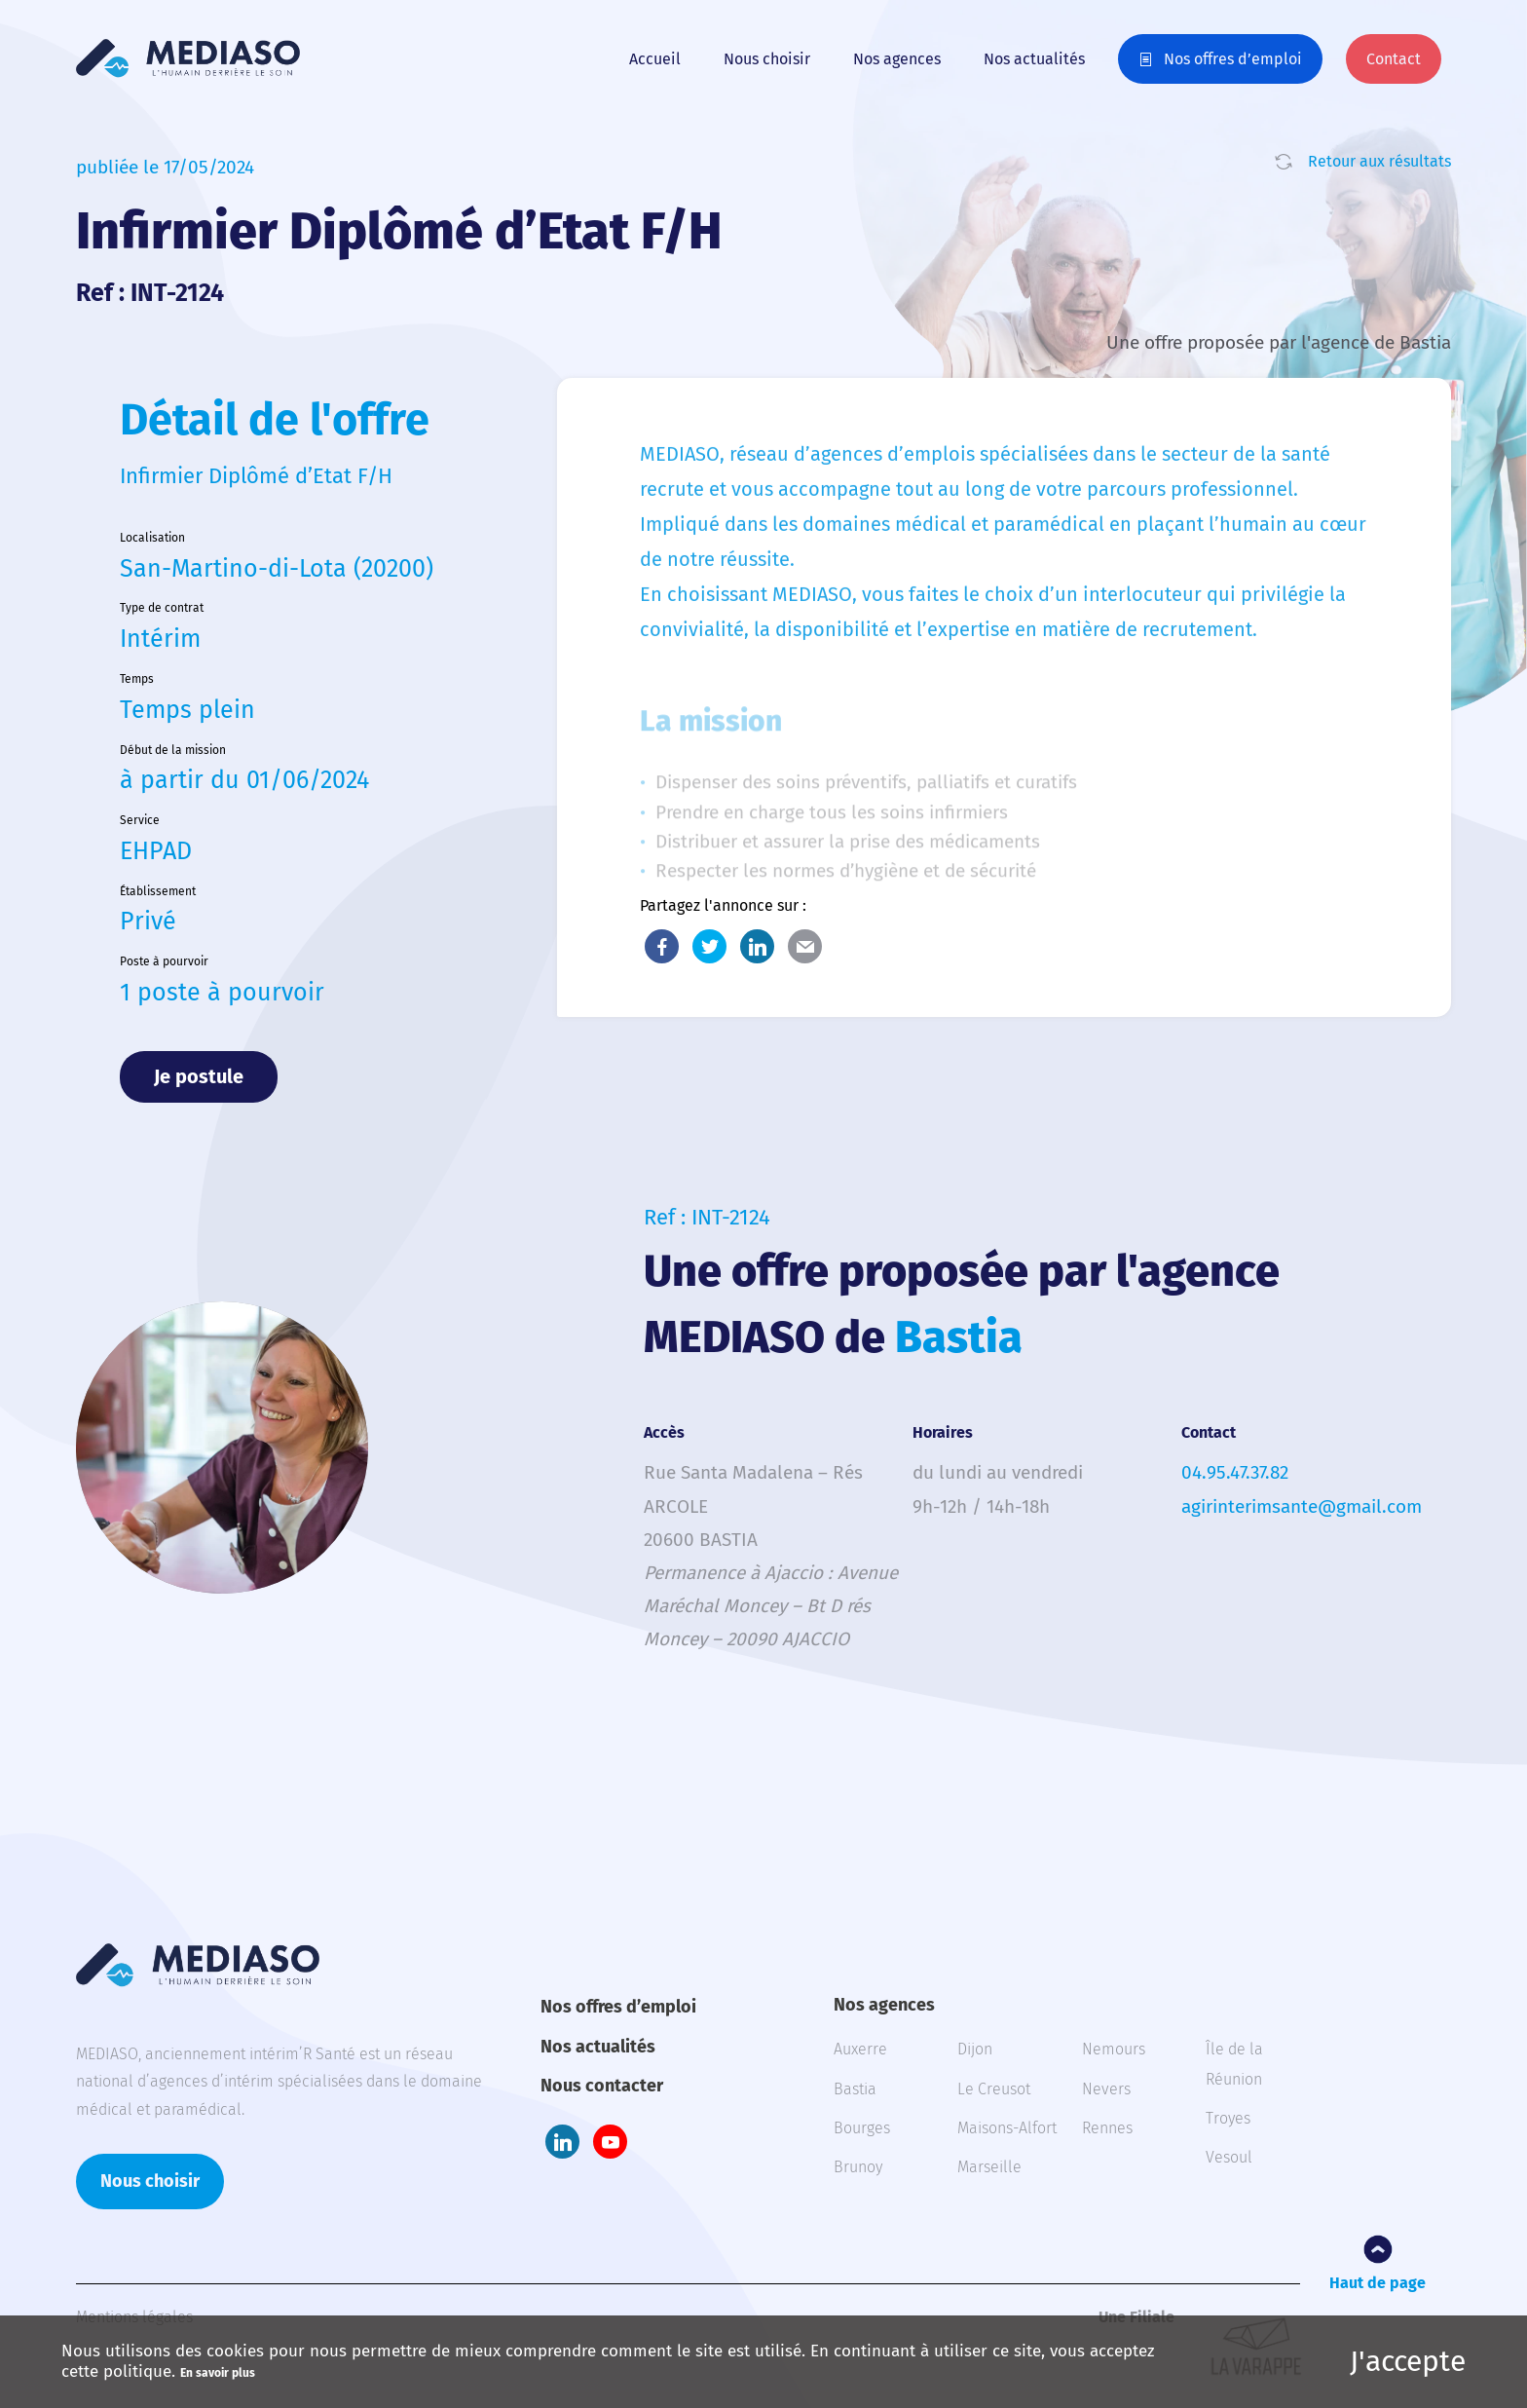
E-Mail (805, 946)
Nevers (1106, 2089)
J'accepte (1408, 2361)
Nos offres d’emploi (1233, 59)
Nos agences (897, 59)
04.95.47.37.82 (1234, 1472)
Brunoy (858, 2167)
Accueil (655, 59)
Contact (1393, 59)
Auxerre (860, 2049)
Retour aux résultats (1379, 161)
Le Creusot (993, 2089)
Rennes (1107, 2128)
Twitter (709, 946)
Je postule (198, 1076)
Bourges (862, 2128)
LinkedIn (757, 946)
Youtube (610, 2142)
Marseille (989, 2167)
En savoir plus (217, 2373)
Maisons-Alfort (1007, 2128)
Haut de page (1377, 2283)
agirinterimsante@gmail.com (1301, 1506)
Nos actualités (1034, 59)
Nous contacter (601, 2085)
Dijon (974, 2049)
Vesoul (1229, 2157)
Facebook (662, 946)
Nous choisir (767, 59)
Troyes (1228, 2118)
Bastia (855, 2089)
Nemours (1113, 2049)
